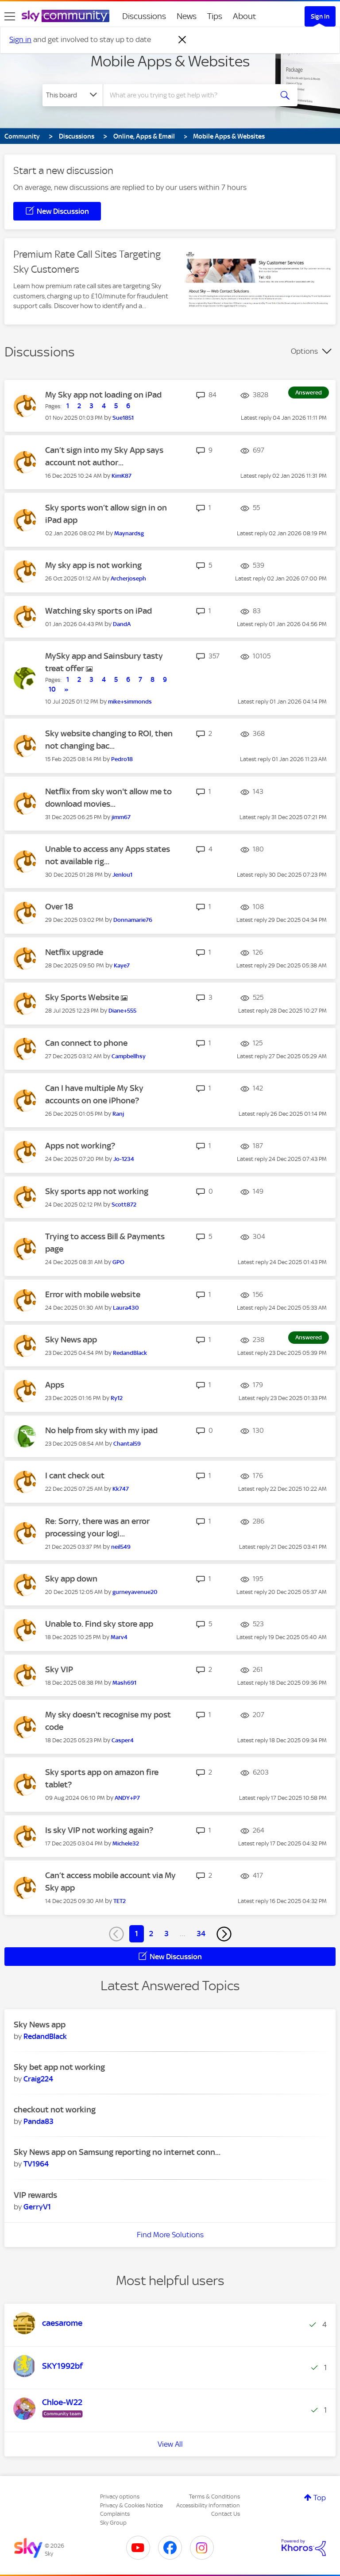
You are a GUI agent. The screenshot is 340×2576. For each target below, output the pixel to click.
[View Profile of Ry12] (117, 1398)
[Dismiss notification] (182, 40)
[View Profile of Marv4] (119, 1637)
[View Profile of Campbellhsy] (129, 1056)
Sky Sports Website (83, 997)
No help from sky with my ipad (101, 1430)
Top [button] (319, 2497)
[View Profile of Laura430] (126, 1307)
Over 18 (59, 906)
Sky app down (71, 1579)
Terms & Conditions (214, 2496)
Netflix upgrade (74, 952)
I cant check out (74, 1475)
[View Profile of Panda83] (38, 2121)
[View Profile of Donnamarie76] (132, 920)
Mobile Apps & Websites (170, 61)
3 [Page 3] (166, 1933)
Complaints (115, 2513)
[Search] (190, 95)
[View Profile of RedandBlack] (130, 1353)
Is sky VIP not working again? (99, 1830)
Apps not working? (80, 1146)
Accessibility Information (208, 2505)
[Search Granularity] (72, 95)
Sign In (320, 16)
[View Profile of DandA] (122, 624)
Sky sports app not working (96, 1191)
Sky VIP (59, 1669)
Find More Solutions (170, 2234)
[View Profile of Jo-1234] (123, 1159)
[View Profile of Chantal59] (127, 1443)
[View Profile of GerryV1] (37, 2206)
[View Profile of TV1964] (36, 2163)
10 (52, 689)
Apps (54, 1385)
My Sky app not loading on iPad (103, 395)
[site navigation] (9, 16)
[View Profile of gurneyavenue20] (135, 1592)
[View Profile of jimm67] (121, 817)
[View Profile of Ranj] (118, 1113)
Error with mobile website (92, 1294)
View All (170, 2444)
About (244, 16)
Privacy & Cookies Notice (131, 2505)
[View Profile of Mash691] (124, 1682)
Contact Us (225, 2513)
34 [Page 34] (201, 1933)
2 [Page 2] (151, 1933)
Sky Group (113, 2522)
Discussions (144, 16)
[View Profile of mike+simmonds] (130, 701)
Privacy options (119, 2496)
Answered (308, 392)
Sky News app (71, 1339)
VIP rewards (35, 2195)
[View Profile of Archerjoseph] (128, 578)
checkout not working (55, 2109)
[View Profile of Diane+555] (122, 1010)
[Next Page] (224, 1934)
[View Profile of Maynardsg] (129, 533)
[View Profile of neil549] (121, 1546)
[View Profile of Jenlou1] (122, 874)
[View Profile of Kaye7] (122, 965)
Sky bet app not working (59, 2067)
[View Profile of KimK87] (121, 475)
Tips (214, 16)
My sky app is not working (93, 565)
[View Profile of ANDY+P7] (127, 1798)
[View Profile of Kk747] (120, 1488)
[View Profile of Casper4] (123, 1740)
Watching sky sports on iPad (98, 611)
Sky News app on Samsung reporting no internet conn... (117, 2152)
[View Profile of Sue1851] (123, 417)
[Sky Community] (65, 16)
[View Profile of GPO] (118, 1262)
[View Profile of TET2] (119, 1901)
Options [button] (304, 351)
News (187, 16)
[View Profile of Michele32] (125, 1843)
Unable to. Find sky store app (99, 1624)
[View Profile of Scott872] (124, 1204)
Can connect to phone (86, 1043)
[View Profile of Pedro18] (122, 759)
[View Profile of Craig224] (38, 2078)
